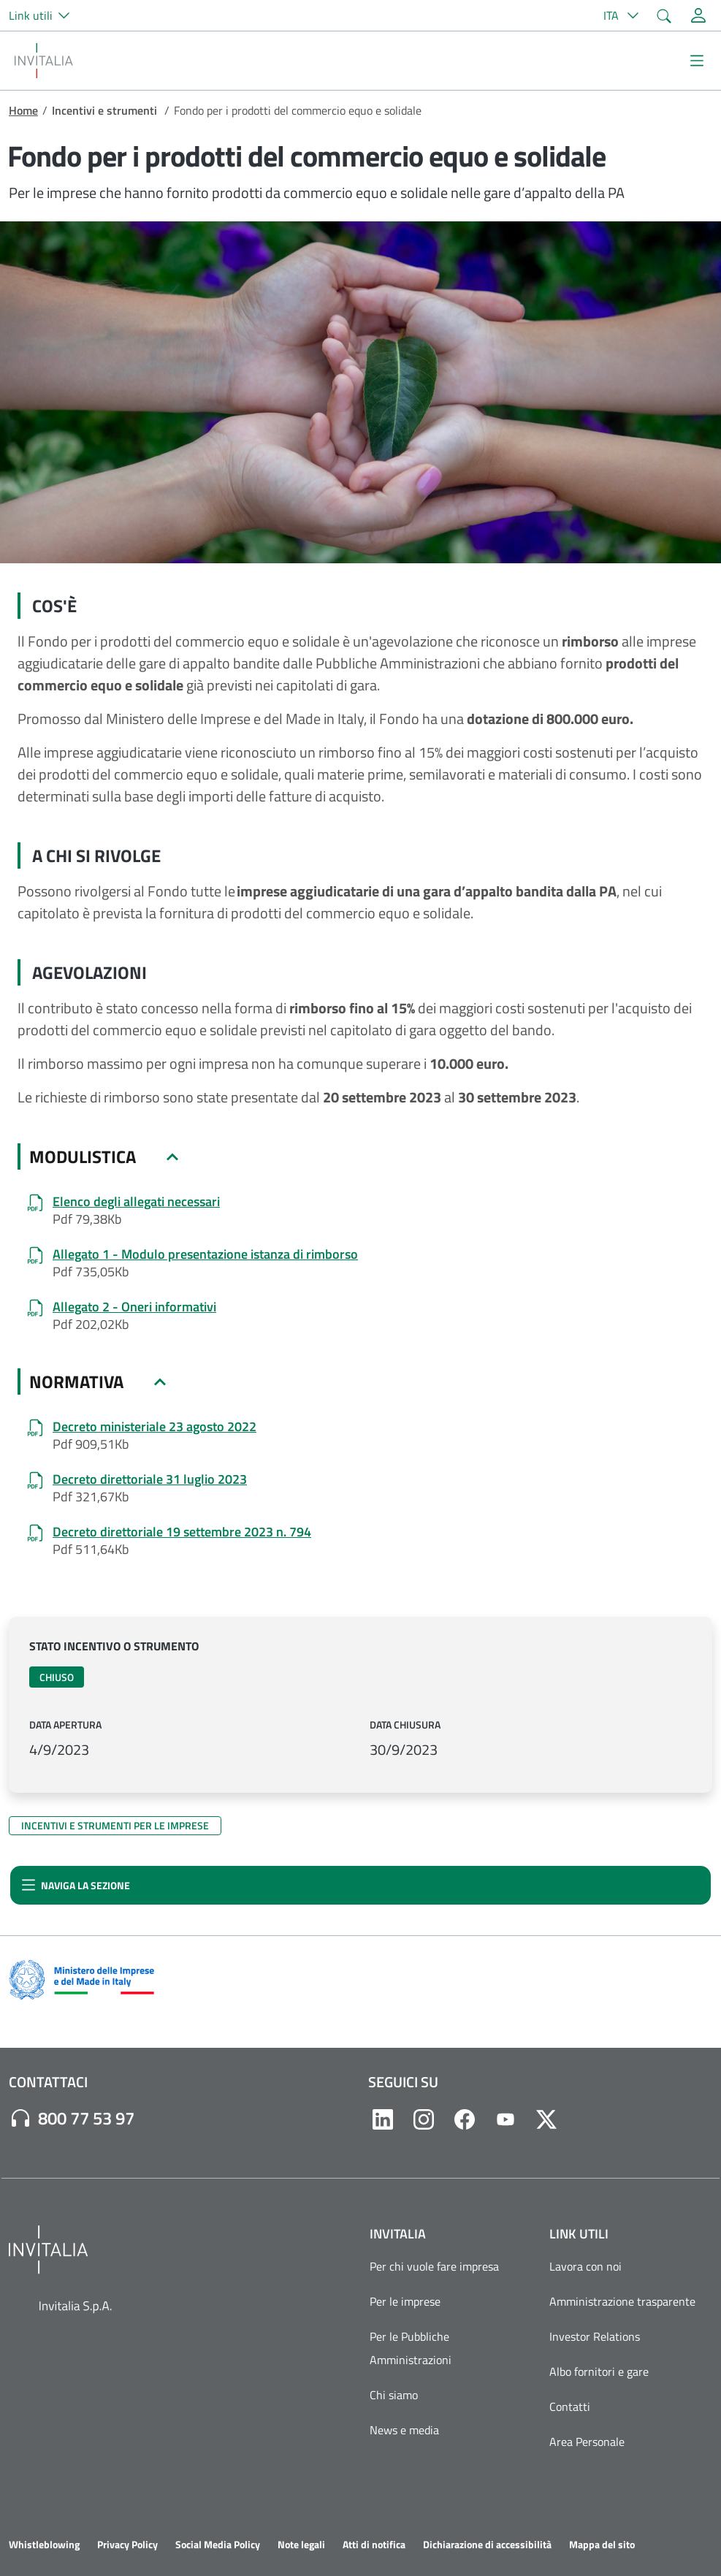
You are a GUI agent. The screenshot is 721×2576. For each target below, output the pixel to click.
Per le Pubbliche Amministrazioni (410, 2348)
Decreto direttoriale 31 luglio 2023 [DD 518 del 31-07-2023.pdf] (150, 1479)
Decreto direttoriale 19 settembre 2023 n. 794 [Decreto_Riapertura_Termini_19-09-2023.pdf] (182, 1532)
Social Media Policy (217, 2544)
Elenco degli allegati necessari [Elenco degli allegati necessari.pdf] (136, 1202)
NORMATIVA (76, 1381)
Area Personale (587, 2441)
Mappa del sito (602, 2544)
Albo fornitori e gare (599, 2371)
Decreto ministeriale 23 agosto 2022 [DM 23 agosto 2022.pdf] (154, 1427)
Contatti (569, 2406)
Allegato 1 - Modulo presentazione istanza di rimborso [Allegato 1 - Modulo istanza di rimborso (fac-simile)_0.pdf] (205, 1254)
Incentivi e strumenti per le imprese (115, 1825)
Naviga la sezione (75, 1885)
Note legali (301, 2544)
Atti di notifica (374, 2544)
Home (23, 110)
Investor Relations (594, 2336)
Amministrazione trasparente (622, 2301)
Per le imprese (405, 2301)
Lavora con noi (585, 2266)
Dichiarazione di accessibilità (487, 2544)
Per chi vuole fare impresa (434, 2266)
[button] (45, 15)
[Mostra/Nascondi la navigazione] (696, 60)
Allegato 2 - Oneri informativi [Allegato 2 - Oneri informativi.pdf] (134, 1307)
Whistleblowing (44, 2544)
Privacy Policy (127, 2544)
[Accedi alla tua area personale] (698, 15)
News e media (404, 2430)
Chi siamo (394, 2395)
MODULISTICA (82, 1156)
